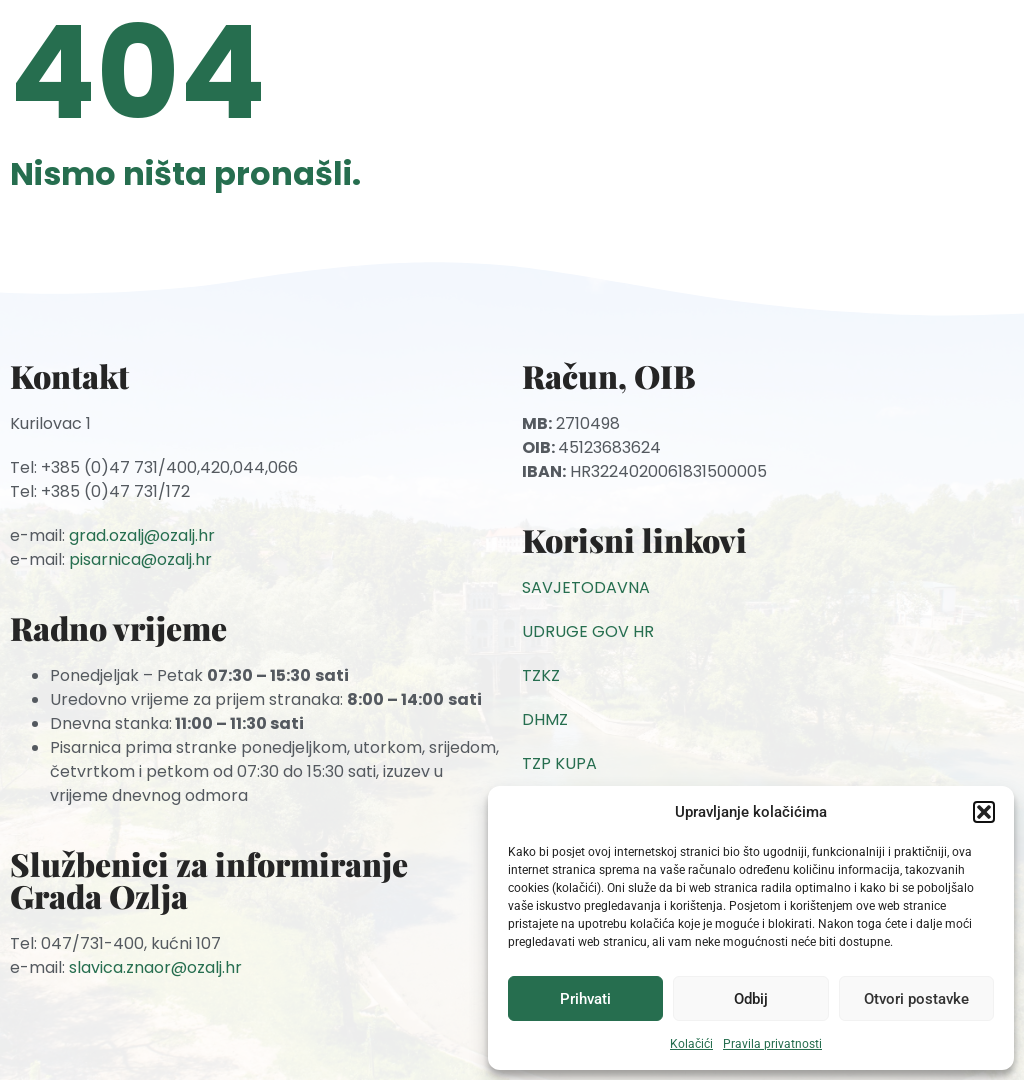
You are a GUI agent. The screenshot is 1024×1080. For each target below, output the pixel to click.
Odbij (751, 999)
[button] (984, 812)
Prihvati (585, 999)
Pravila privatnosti (772, 1044)
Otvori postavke (916, 999)
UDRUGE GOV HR (588, 631)
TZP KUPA (559, 763)
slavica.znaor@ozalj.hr (155, 967)
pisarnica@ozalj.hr (140, 559)
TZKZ (541, 675)
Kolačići (691, 1044)
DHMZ (545, 719)
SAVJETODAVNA (586, 587)
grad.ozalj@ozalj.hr (142, 535)
